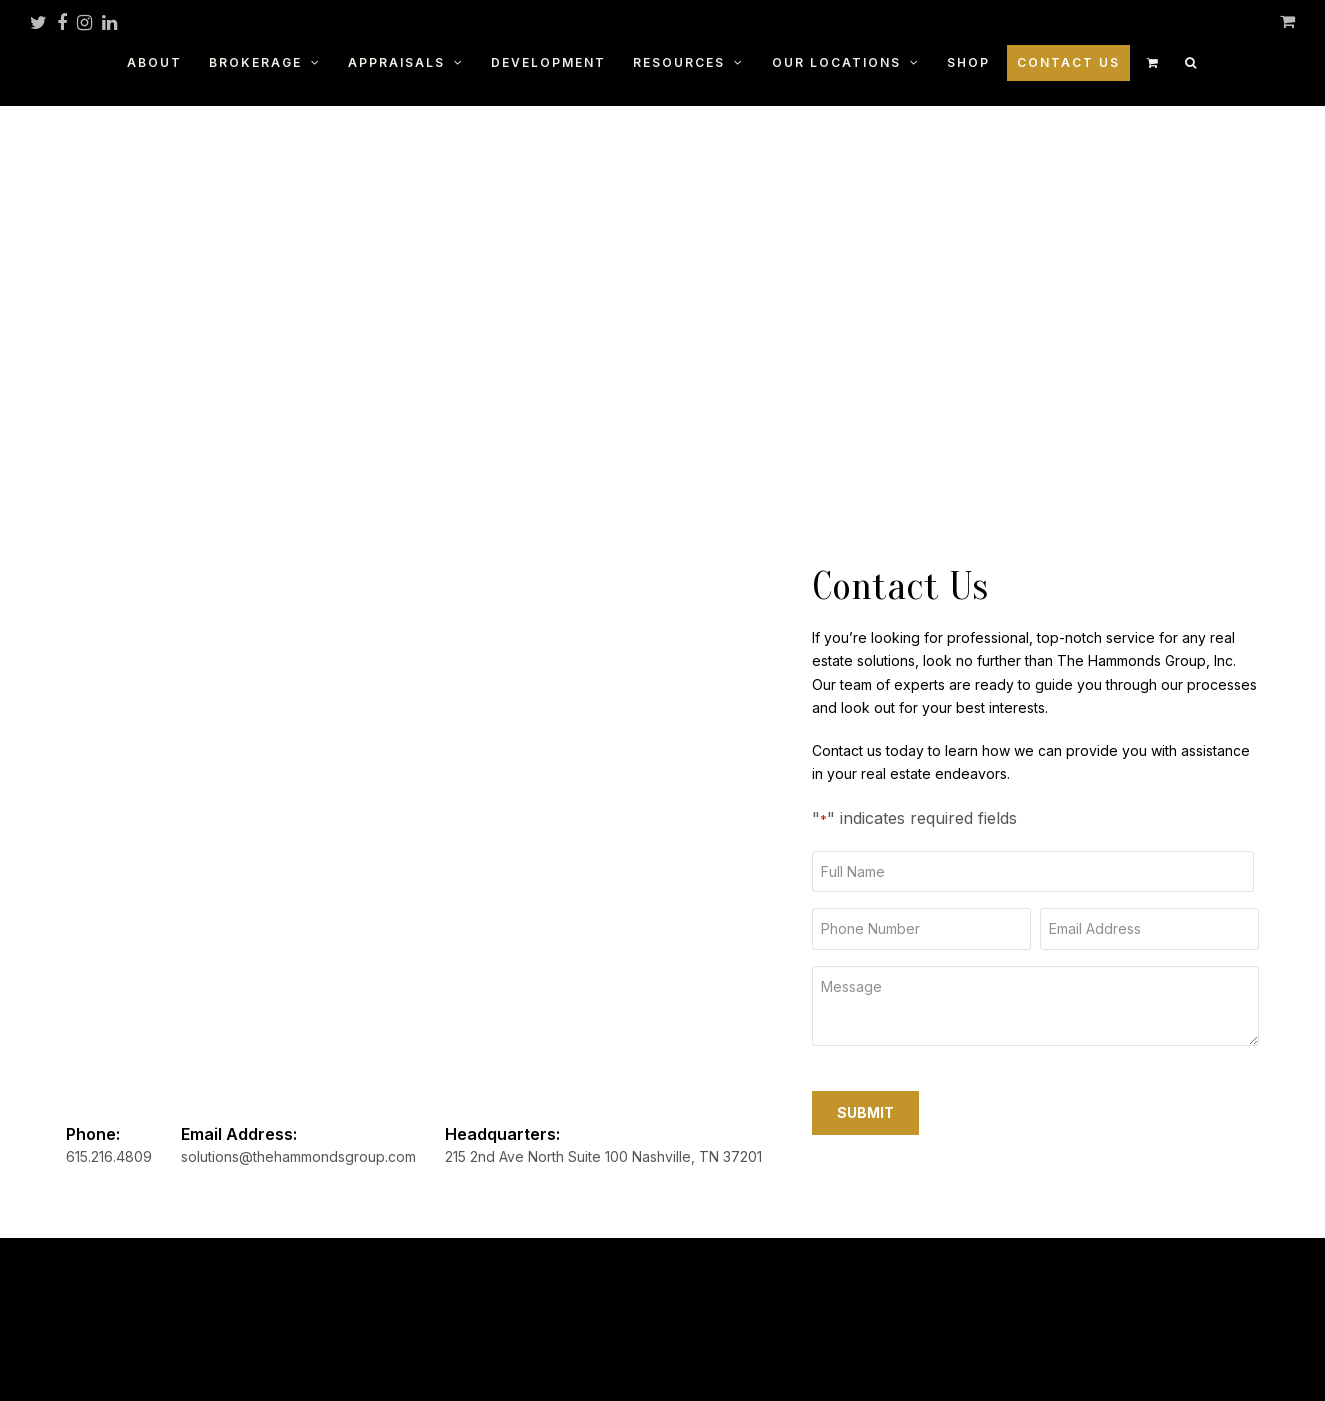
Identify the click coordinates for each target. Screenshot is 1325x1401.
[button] (1192, 61)
